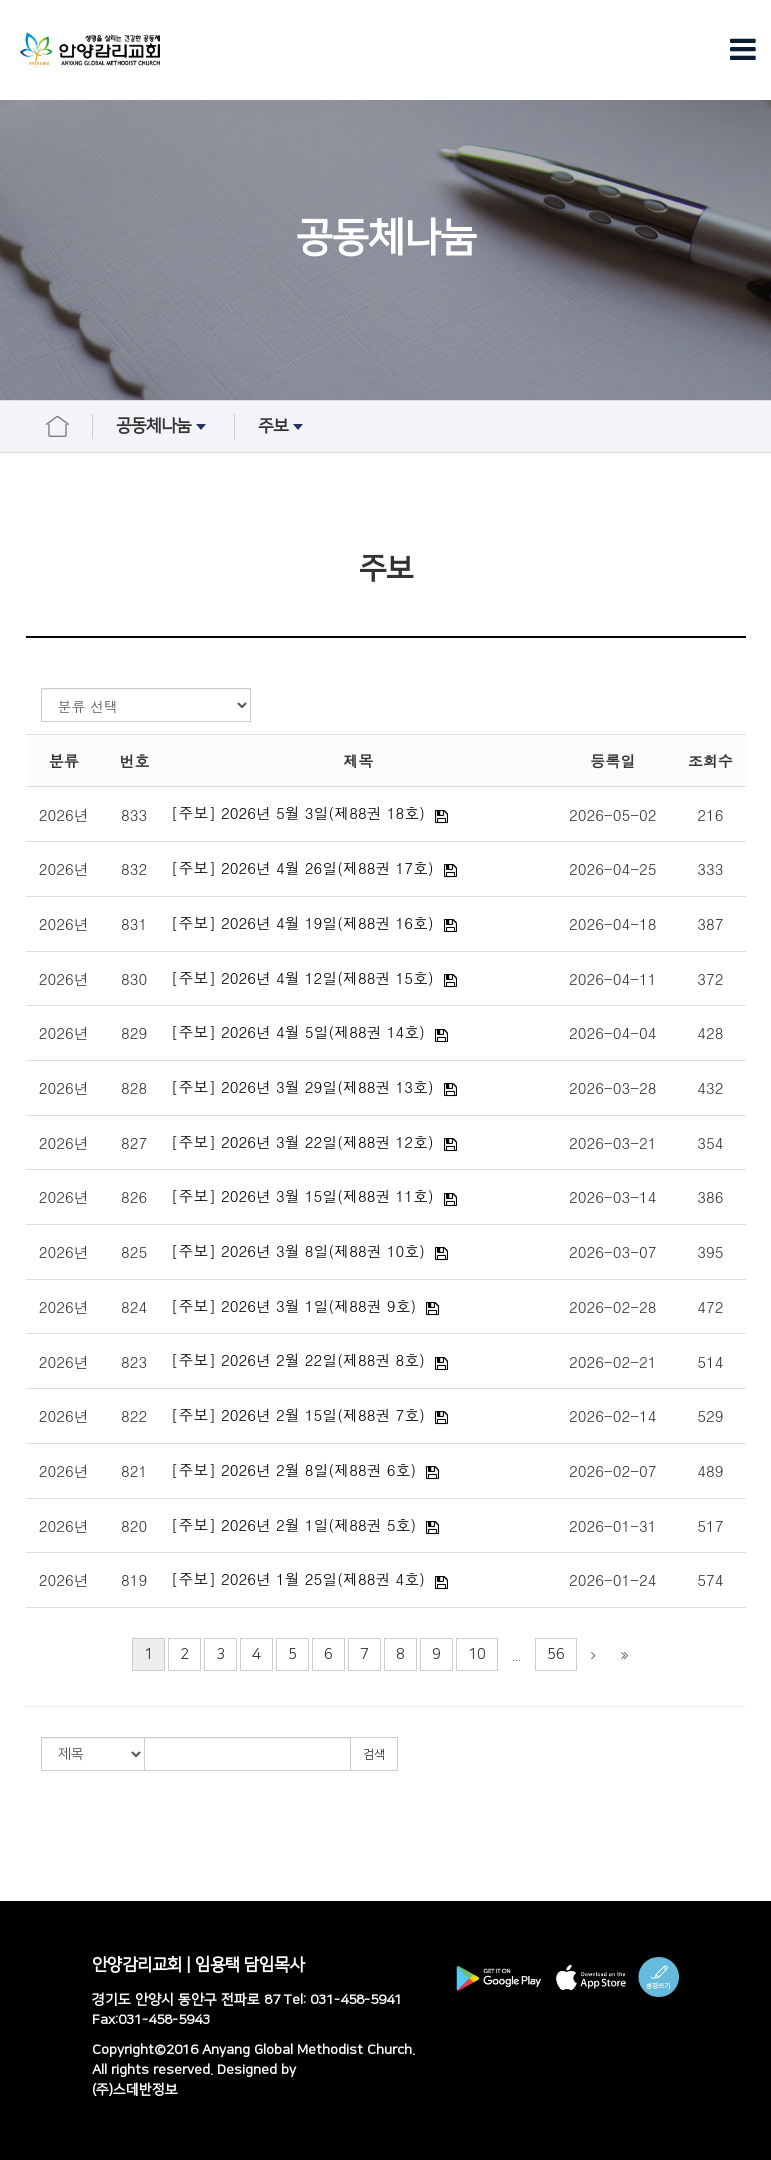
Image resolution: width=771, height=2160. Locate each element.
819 (134, 1579)
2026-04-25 (613, 868)
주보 (283, 427)
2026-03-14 (613, 1196)
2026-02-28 (613, 1306)
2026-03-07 (613, 1251)
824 (134, 1306)
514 (710, 1361)
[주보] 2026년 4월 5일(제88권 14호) (298, 1031)
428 (710, 1032)
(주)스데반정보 (135, 2090)
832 (134, 868)
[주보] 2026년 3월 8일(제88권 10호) (298, 1250)
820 (134, 1525)
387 (710, 923)
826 (134, 1196)
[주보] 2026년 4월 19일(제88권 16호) (302, 922)
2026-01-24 (613, 1579)
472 (710, 1306)
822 (134, 1415)
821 (134, 1470)
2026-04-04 (613, 1032)
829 (134, 1032)
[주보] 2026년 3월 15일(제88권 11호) (302, 1195)
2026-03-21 (613, 1142)
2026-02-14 (613, 1415)
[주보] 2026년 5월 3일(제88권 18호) (298, 812)
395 (710, 1251)
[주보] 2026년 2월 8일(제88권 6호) (293, 1469)
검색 (374, 1754)
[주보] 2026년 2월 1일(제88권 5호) (293, 1524)
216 (710, 814)
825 (134, 1251)
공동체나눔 (163, 427)
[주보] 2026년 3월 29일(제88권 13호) (302, 1086)
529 (710, 1415)
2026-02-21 (613, 1361)
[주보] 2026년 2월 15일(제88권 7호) (298, 1414)
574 (710, 1579)
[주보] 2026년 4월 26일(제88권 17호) (302, 867)
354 (710, 1142)
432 (710, 1087)
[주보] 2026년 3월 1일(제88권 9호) (293, 1305)
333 (710, 868)
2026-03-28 (613, 1087)
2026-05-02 (613, 814)
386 (710, 1196)
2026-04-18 (613, 923)
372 (710, 978)
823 (134, 1361)
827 (134, 1142)
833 (134, 814)
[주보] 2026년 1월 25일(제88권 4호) (298, 1578)
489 (710, 1470)
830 (134, 978)
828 (134, 1087)
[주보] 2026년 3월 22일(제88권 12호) (302, 1141)
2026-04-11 (613, 978)
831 (134, 923)
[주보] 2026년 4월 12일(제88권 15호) (302, 977)
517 (710, 1525)
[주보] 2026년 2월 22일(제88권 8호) (298, 1359)
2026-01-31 (613, 1525)
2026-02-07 (613, 1470)
